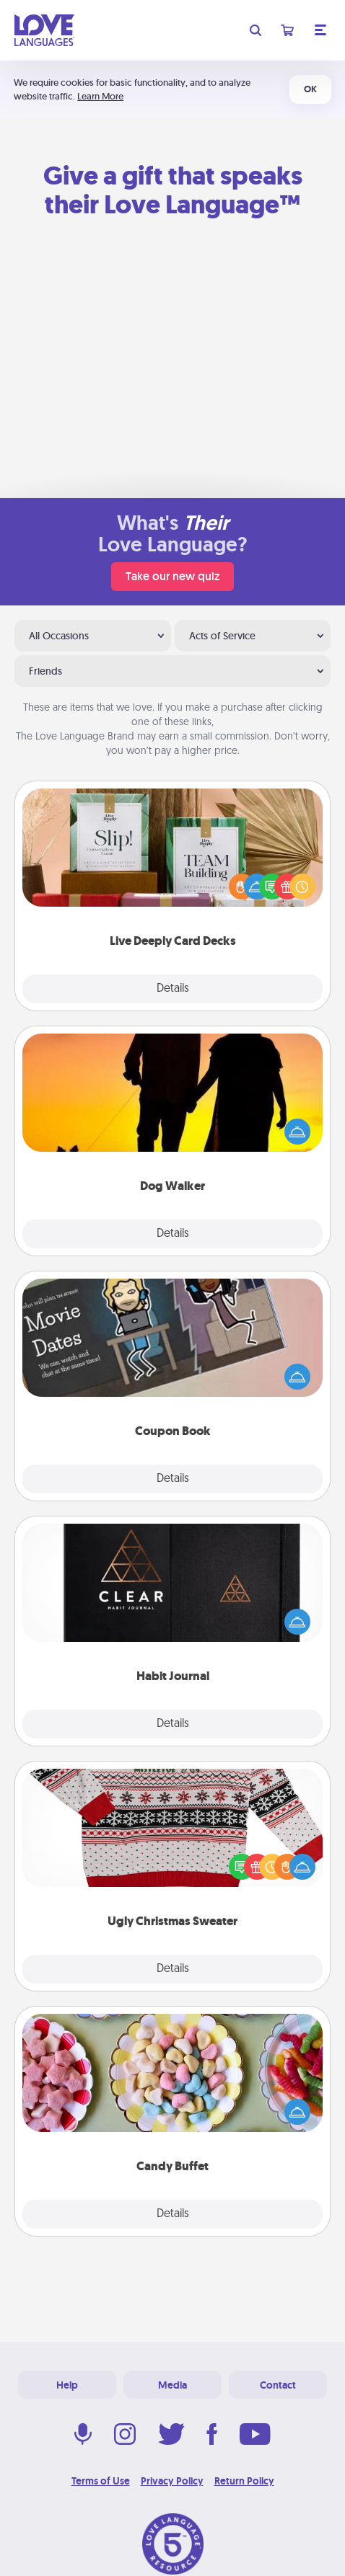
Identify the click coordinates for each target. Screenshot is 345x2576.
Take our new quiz (172, 576)
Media (172, 2385)
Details (173, 989)
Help (67, 2385)
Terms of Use (100, 2480)
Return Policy (244, 2480)
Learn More (100, 96)
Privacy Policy (172, 2480)
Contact (278, 2385)
